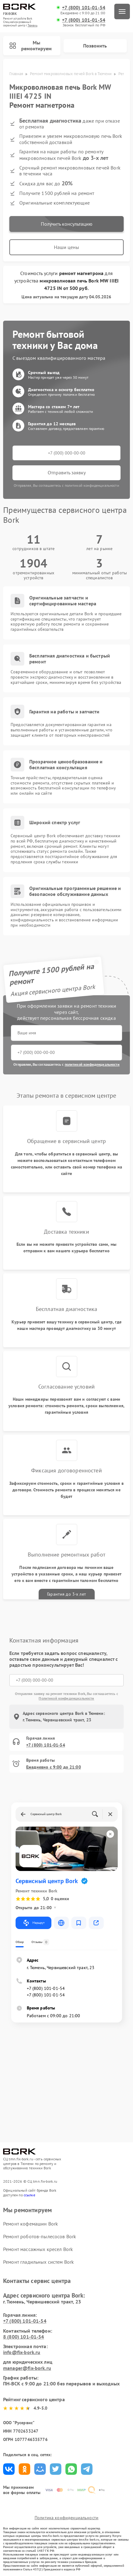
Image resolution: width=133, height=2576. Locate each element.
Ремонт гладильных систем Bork (38, 2262)
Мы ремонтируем (30, 45)
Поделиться (9, 2469)
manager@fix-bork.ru (27, 2368)
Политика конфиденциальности (66, 2517)
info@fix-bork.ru (21, 2352)
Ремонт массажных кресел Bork (38, 2249)
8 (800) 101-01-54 (23, 2337)
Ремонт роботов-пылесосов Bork (39, 2236)
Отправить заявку (67, 472)
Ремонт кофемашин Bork (30, 2224)
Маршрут (33, 1923)
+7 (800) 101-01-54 (83, 8)
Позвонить (95, 46)
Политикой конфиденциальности (66, 1698)
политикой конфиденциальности (92, 1064)
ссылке (29, 2195)
